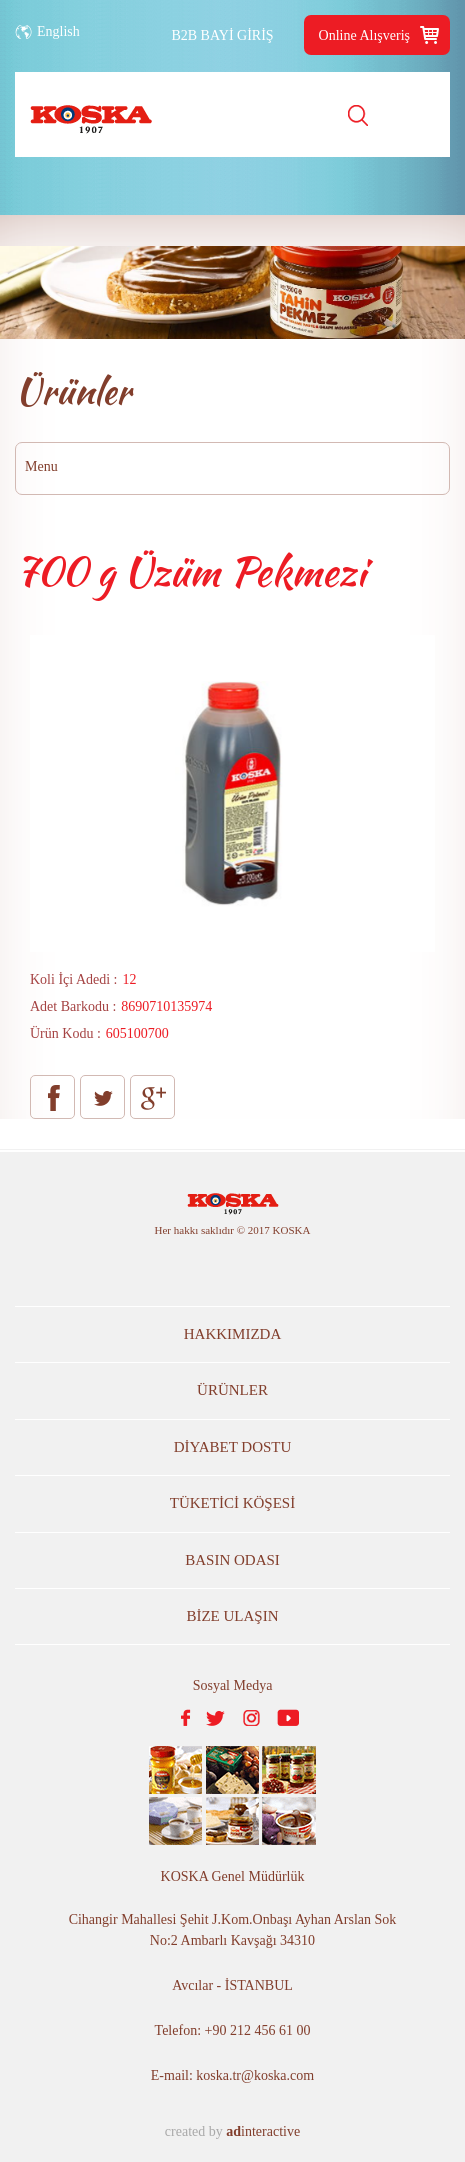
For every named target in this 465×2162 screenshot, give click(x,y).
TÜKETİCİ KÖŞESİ (232, 1503)
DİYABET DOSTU (233, 1447)
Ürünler (73, 391)
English (58, 32)
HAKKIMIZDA (233, 1334)
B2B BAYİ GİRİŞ (222, 35)
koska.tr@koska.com (255, 2075)
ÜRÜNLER (232, 1390)
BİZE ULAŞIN (232, 1616)
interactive (263, 2131)
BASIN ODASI (232, 1560)
